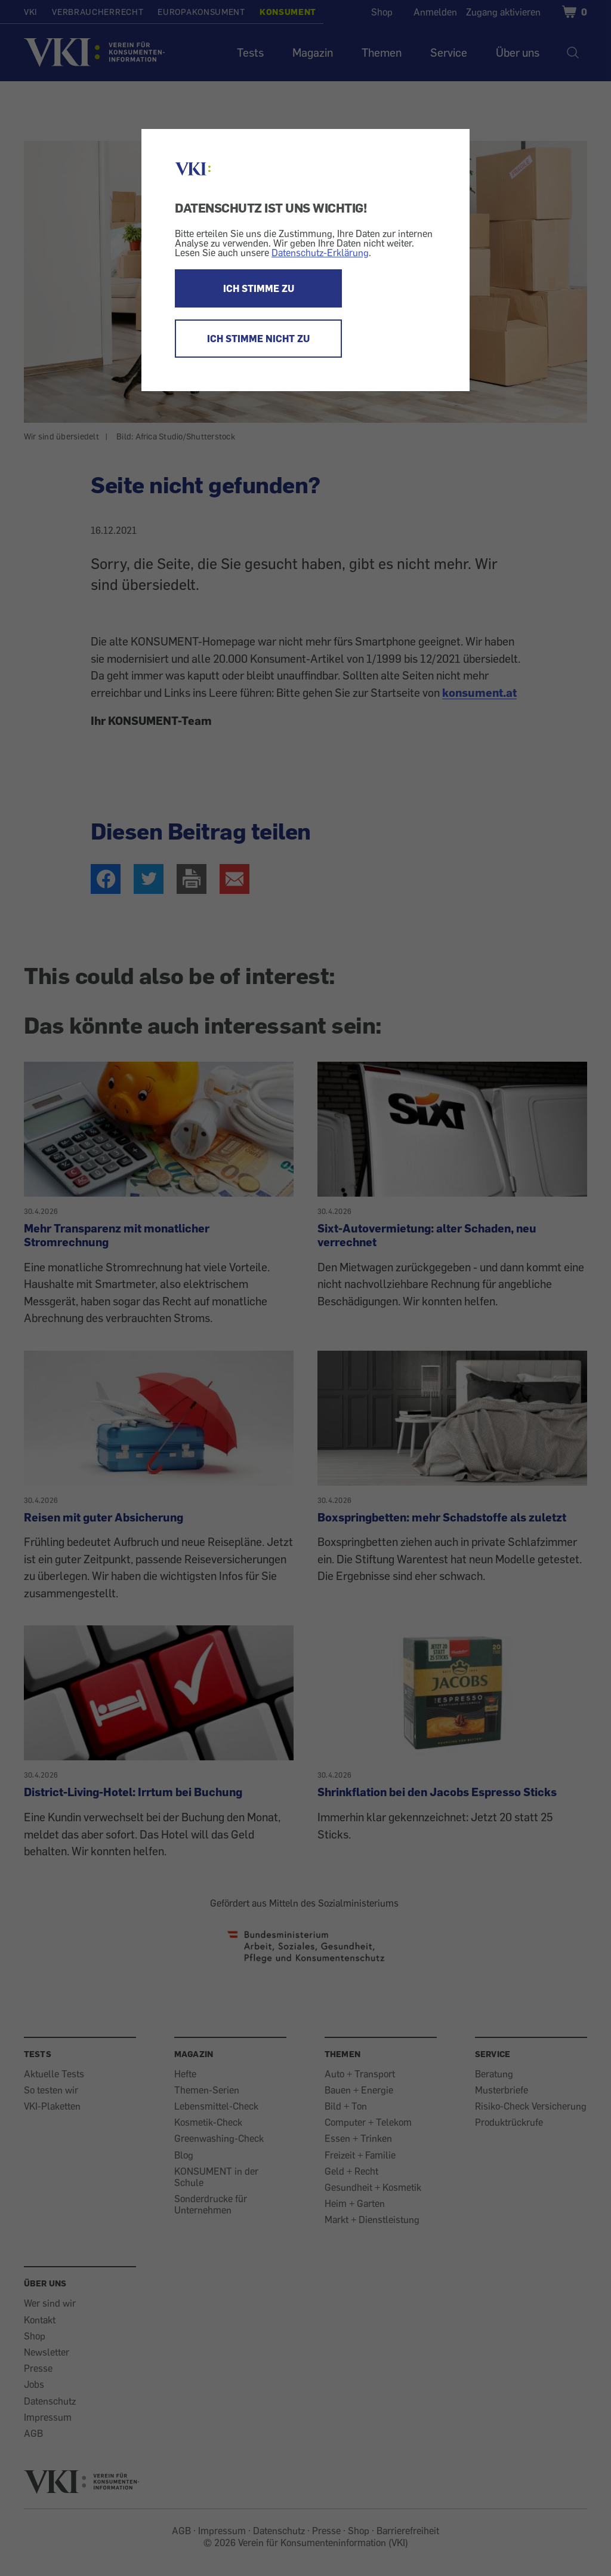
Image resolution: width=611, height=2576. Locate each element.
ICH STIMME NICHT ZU (258, 339)
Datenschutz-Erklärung (320, 253)
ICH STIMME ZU (258, 288)
